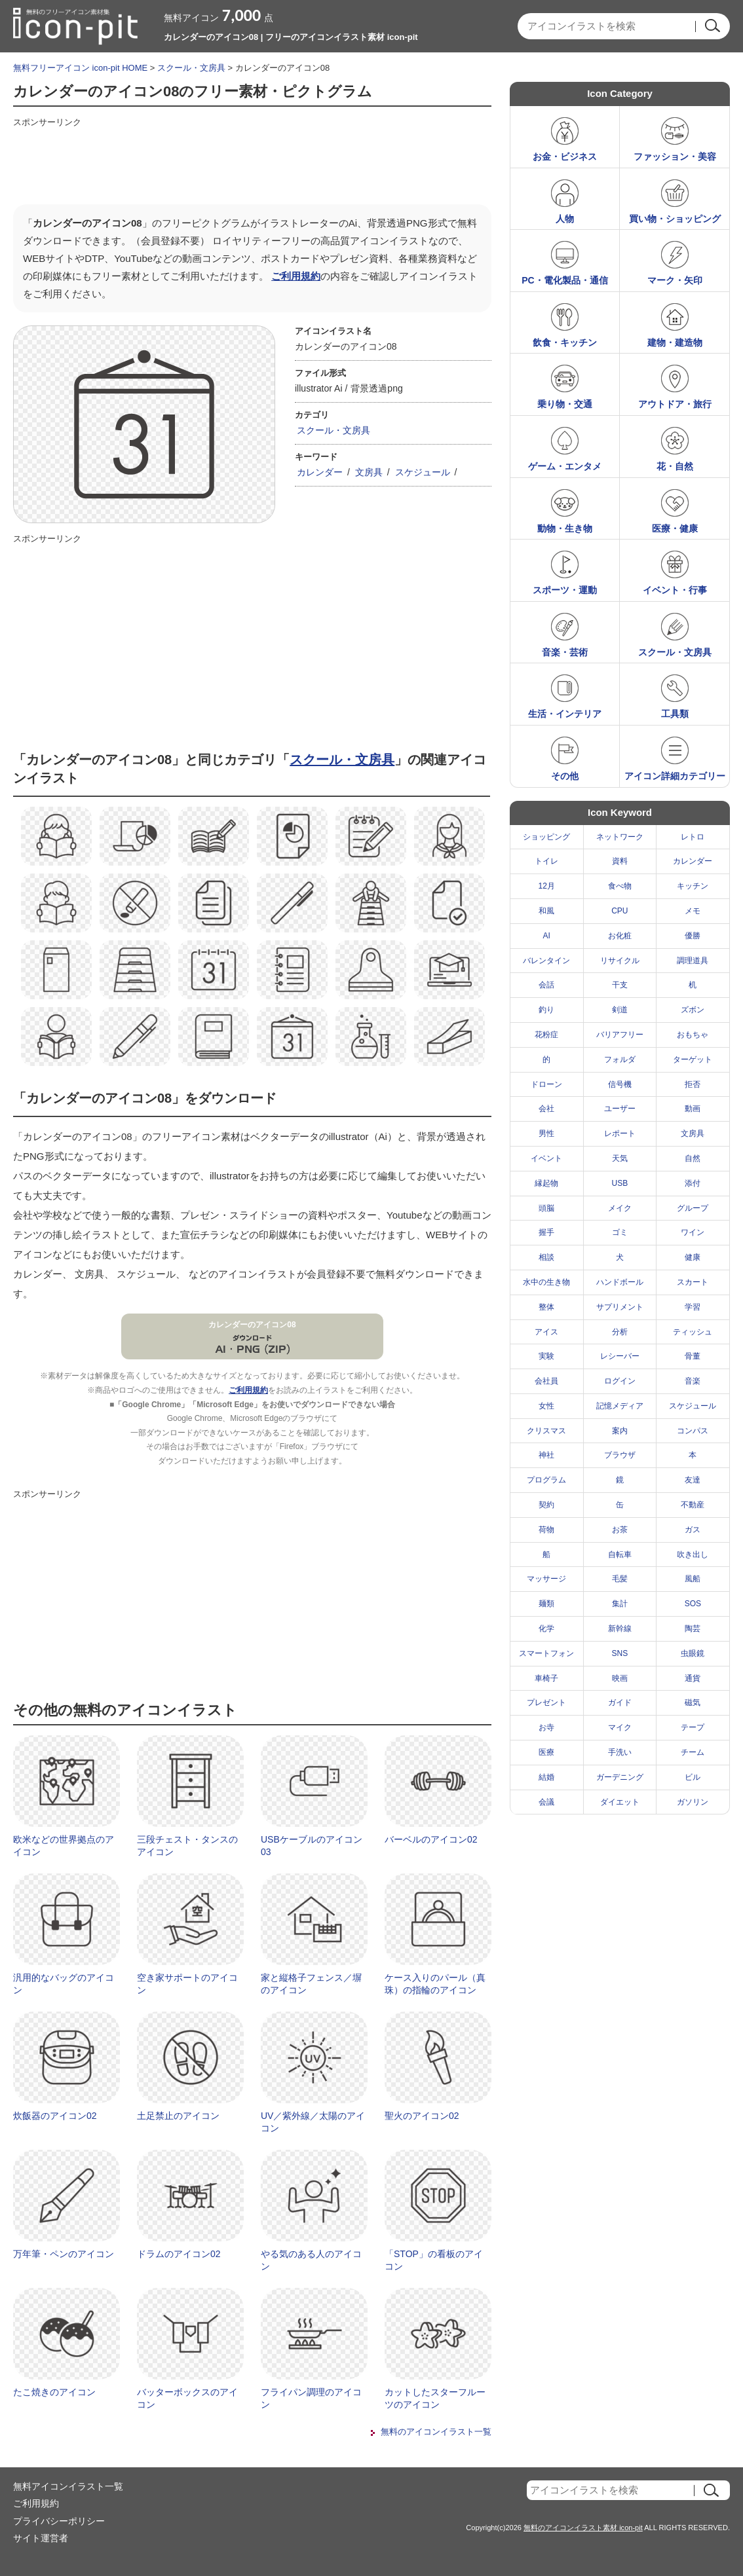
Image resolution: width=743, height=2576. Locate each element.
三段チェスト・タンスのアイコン (187, 1846)
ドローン (546, 1084)
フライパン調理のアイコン (311, 2398)
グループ (692, 1208)
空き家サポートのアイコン (187, 1984)
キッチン (692, 886)
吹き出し (692, 1554)
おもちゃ (692, 1034)
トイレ (546, 861)
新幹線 (620, 1628)
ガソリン (692, 1802)
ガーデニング (619, 1777)
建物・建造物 (674, 342)
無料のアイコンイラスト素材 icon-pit (583, 2527)
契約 (546, 1504)
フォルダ (620, 1059)
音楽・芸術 (565, 652)
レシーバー (619, 1356)
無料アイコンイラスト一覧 (68, 2486)
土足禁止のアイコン (178, 2115)
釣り (546, 1009)
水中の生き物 (546, 1282)
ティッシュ (692, 1331)
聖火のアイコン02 (422, 2115)
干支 (620, 984)
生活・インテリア (564, 713)
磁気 (692, 1702)
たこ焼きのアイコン (54, 2392)
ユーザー (620, 1108)
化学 (546, 1628)
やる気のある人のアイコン (311, 2260)
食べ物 (620, 886)
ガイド (620, 1702)
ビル (692, 1777)
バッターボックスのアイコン (187, 2398)
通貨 (692, 1678)
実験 (546, 1356)
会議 (546, 1802)
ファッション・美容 (675, 156)
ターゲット (692, 1059)
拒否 (692, 1084)
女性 (546, 1405)
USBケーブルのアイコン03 (311, 1846)
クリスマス (546, 1430)
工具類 (675, 713)
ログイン (620, 1381)
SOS (693, 1603)
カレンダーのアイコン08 (251, 1324)
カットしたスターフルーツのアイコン (435, 2398)
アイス (546, 1331)
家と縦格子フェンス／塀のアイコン (311, 1984)
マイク (620, 1727)
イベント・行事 (675, 590)
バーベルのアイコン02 (431, 1839)
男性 (546, 1133)
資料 (620, 861)
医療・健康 (675, 528)
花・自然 (675, 466)
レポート (620, 1133)
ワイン (692, 1232)
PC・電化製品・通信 (564, 280)
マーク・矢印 (674, 280)
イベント (546, 1158)
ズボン (692, 1009)
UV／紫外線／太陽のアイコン (313, 2122)
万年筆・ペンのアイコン (63, 2254)
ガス (692, 1529)
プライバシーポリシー (59, 2521)
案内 (620, 1430)
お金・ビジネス (565, 156)
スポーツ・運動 (565, 590)
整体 (546, 1307)
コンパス (692, 1430)
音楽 (692, 1381)
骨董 (692, 1356)
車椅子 (546, 1678)
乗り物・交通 (564, 404)
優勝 (692, 935)
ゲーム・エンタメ (564, 466)
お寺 (546, 1727)
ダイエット (619, 1802)
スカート (692, 1282)
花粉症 (546, 1034)
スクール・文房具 (191, 68)
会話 (546, 984)
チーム (692, 1752)
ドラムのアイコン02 (179, 2254)
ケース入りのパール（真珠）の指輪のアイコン (435, 1984)
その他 (565, 776)
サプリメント (619, 1307)
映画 (620, 1678)
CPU (619, 910)
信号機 (620, 1084)
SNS (619, 1653)
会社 (546, 1108)
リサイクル (619, 960)
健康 (692, 1257)
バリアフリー (619, 1034)
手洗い (620, 1752)
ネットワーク (619, 836)
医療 (546, 1752)
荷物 (546, 1529)
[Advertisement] (251, 161)
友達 (692, 1479)
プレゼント (546, 1702)
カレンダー (320, 472)
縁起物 (546, 1183)
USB (619, 1183)
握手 (546, 1232)
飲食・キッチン (565, 342)
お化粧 (620, 935)
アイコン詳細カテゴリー (674, 776)
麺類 (546, 1603)
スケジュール (422, 472)
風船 (692, 1578)
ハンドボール (619, 1282)
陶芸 (692, 1628)
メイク (620, 1208)
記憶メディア (619, 1405)
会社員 (546, 1381)
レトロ (692, 836)
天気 (620, 1158)
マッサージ (546, 1578)
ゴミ (620, 1232)
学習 (692, 1307)
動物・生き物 (564, 528)
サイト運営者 (40, 2538)
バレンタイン (546, 960)
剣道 (620, 1009)
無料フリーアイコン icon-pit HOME (80, 68)
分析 (620, 1331)
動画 (692, 1108)
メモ (692, 910)
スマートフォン (546, 1653)
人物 (565, 218)
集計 (620, 1603)
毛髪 (620, 1578)
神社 (546, 1455)
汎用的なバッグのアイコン (63, 1984)
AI (546, 935)
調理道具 (692, 960)
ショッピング (546, 836)
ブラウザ (620, 1455)
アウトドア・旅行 (675, 404)
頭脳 (546, 1208)
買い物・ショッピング (675, 218)
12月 (547, 886)
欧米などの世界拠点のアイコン (63, 1846)
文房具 (369, 472)
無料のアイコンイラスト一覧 (436, 2432)
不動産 (692, 1504)
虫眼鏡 (692, 1653)
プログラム (546, 1479)
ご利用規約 (295, 276)
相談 (546, 1257)
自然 (692, 1158)
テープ (692, 1727)
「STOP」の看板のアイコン (434, 2260)
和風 (546, 910)
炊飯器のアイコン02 (55, 2115)
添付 (692, 1183)
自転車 (620, 1554)
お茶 (620, 1529)
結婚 (546, 1777)
